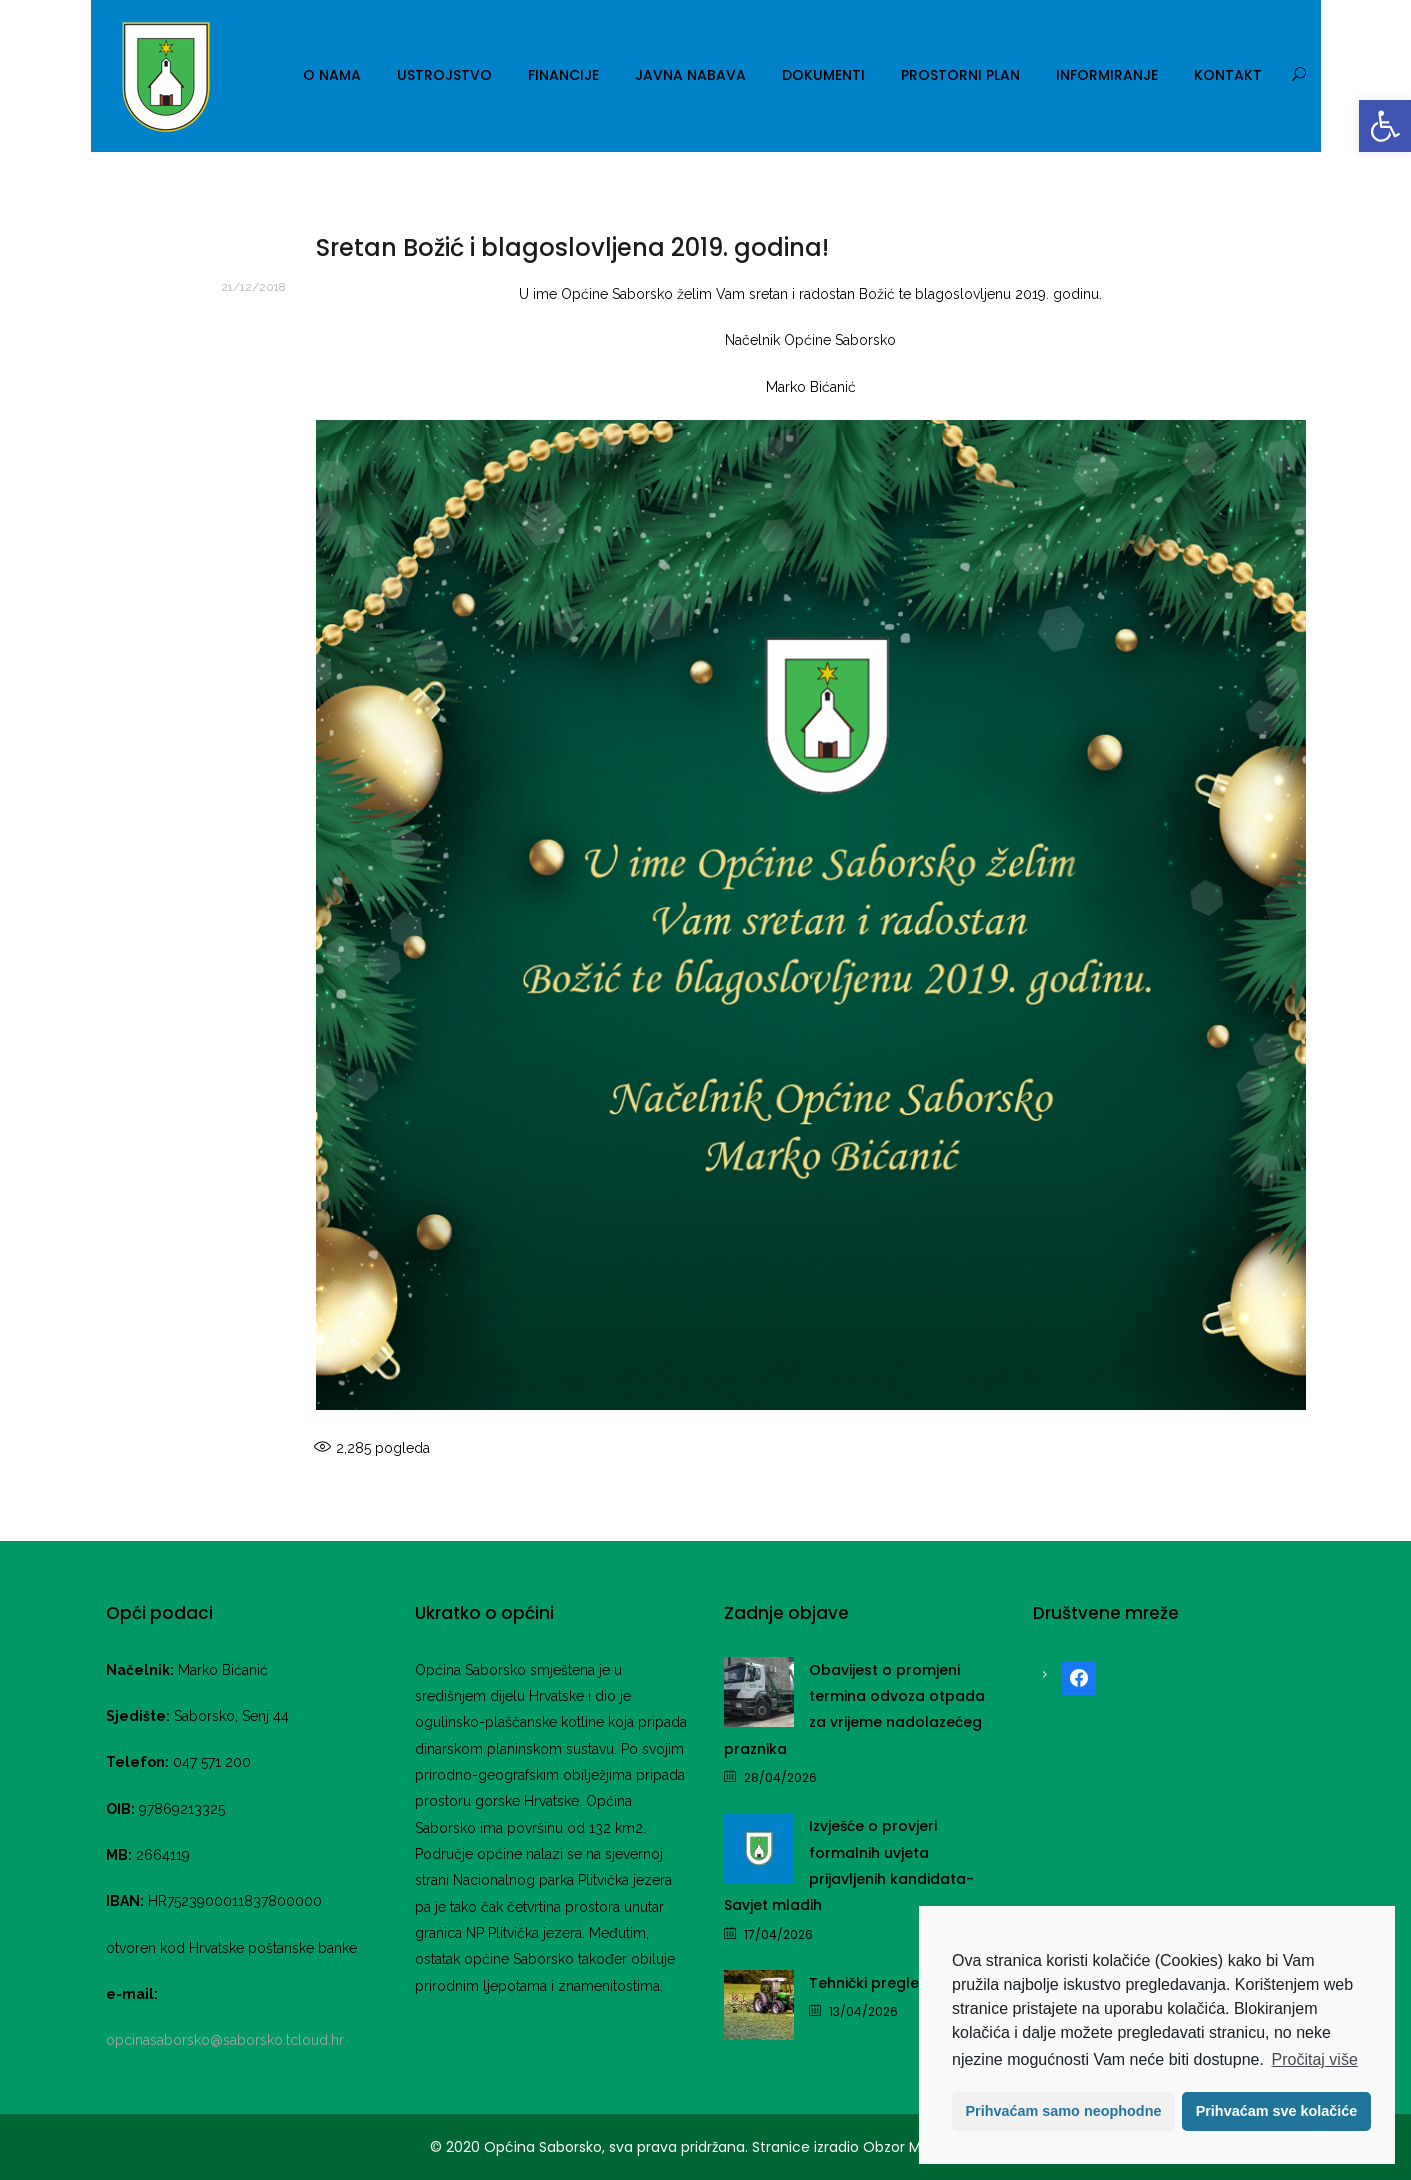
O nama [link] (332, 75)
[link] (1385, 126)
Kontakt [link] (1228, 75)
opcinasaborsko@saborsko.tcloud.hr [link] (225, 2040)
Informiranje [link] (1107, 75)
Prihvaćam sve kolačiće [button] (1277, 2111)
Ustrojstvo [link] (444, 75)
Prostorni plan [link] (960, 75)
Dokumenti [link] (823, 75)
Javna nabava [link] (690, 75)
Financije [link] (563, 75)
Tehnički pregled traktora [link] (902, 1983)
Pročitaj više (1315, 2059)
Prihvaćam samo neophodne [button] (1064, 2111)
